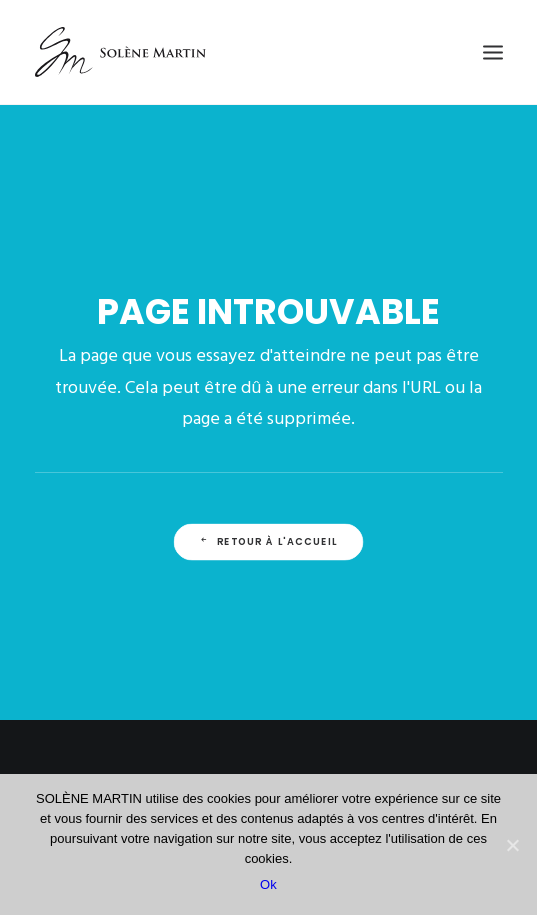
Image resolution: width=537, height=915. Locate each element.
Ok (268, 884)
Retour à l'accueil (268, 542)
